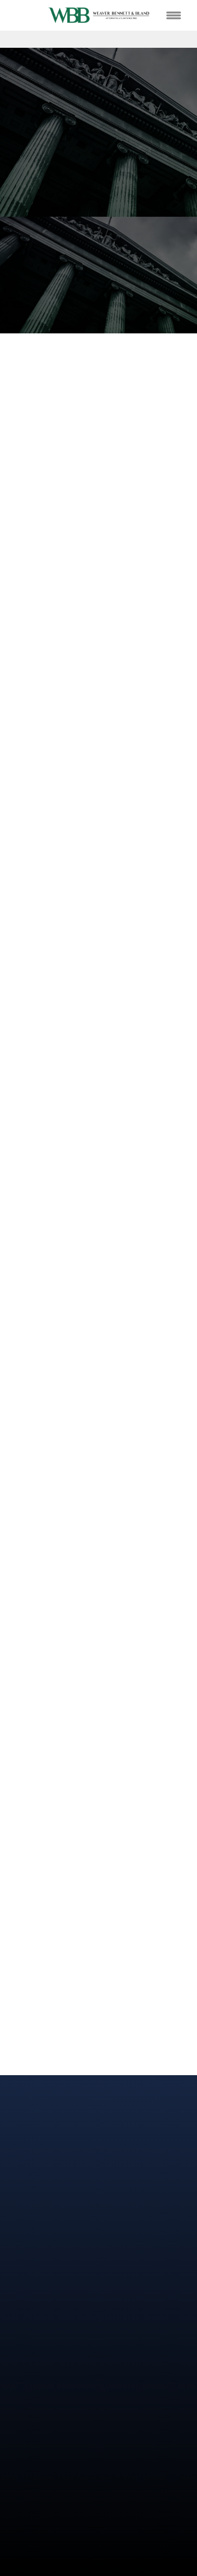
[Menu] (173, 15)
